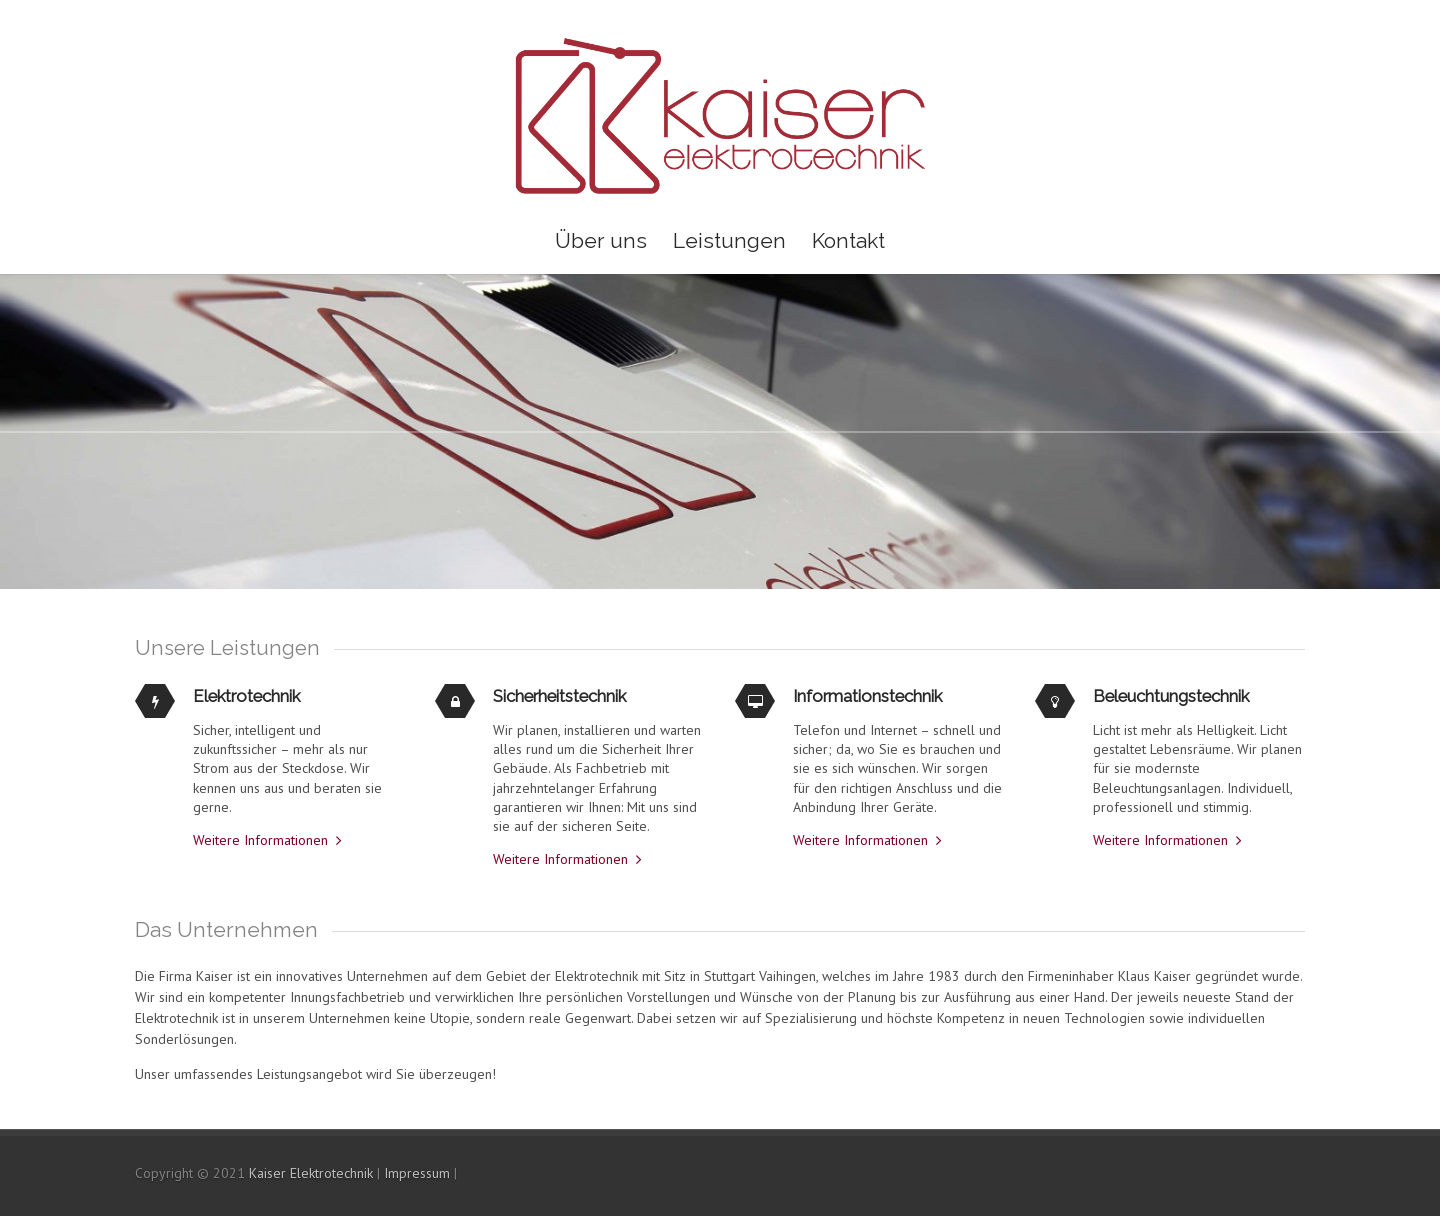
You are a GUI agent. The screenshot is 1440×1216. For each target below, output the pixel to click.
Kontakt (848, 240)
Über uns (601, 240)
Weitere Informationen (260, 840)
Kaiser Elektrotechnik (311, 1173)
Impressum (417, 1173)
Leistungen (729, 240)
